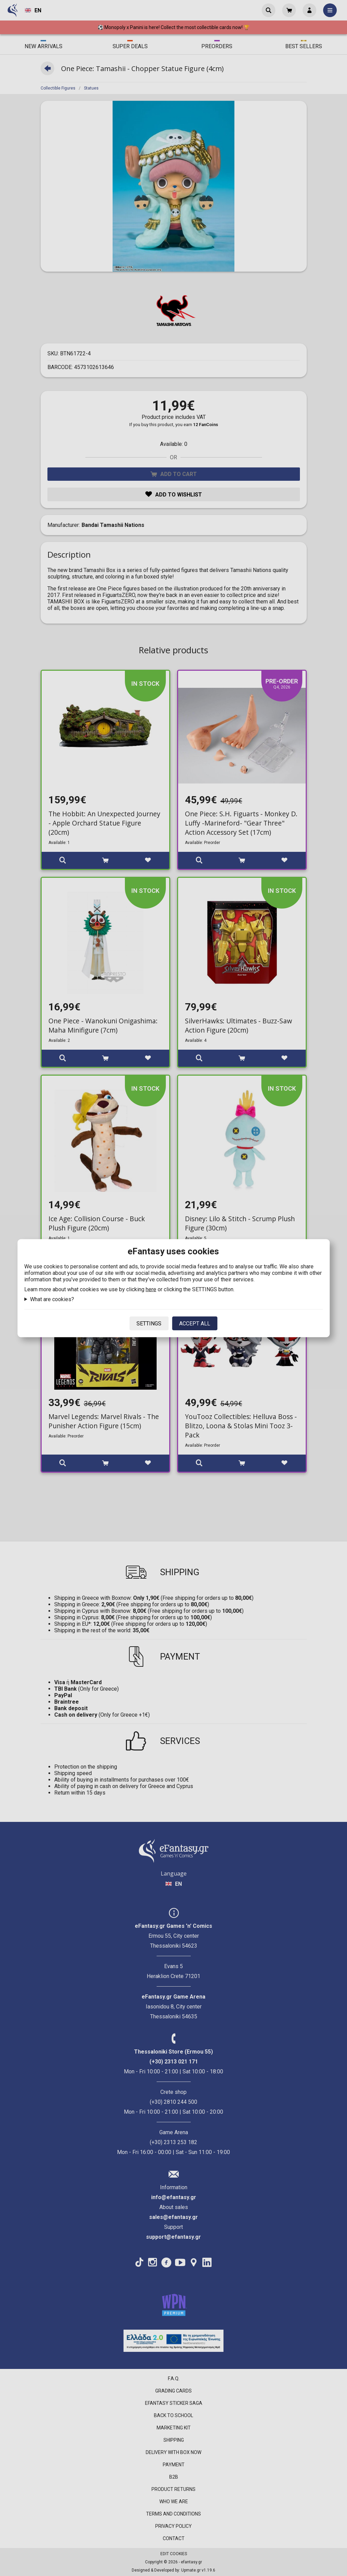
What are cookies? (52, 1299)
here (151, 1289)
